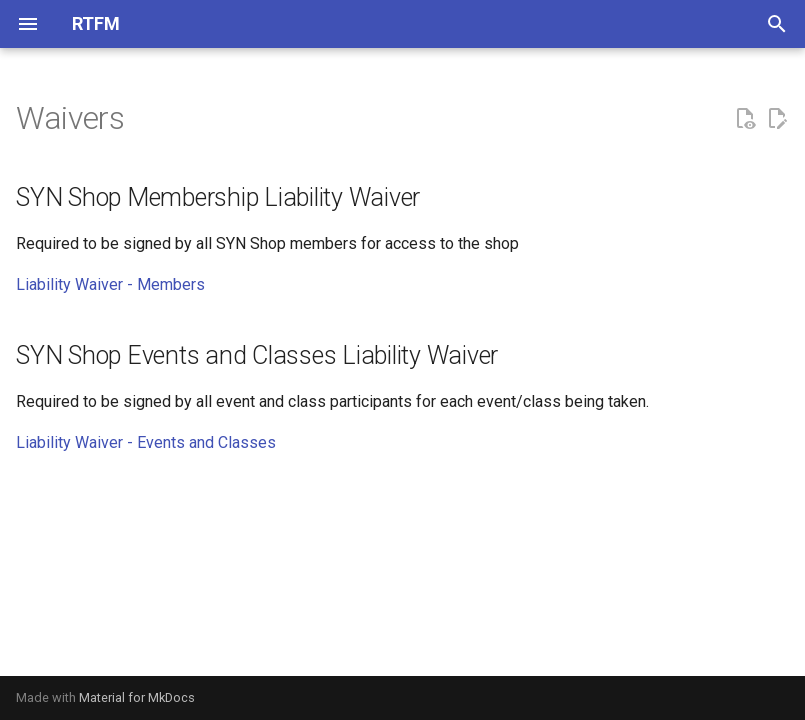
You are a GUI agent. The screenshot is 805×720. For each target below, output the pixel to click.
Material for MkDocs (137, 697)
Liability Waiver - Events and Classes (146, 442)
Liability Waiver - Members (110, 284)
